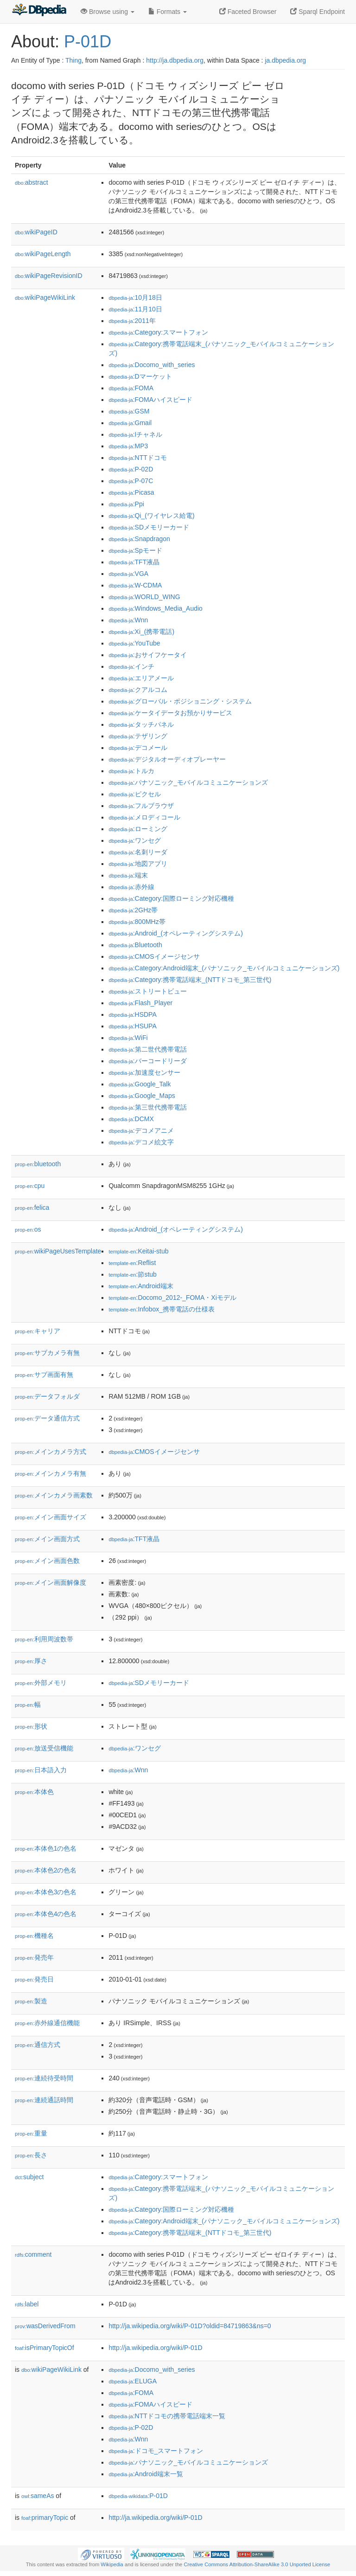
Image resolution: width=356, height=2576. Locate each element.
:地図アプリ (137, 863)
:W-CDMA (135, 585)
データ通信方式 (47, 1418)
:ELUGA (132, 2381)
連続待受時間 (44, 2078)
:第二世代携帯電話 (147, 1049)
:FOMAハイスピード (150, 399)
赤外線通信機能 (47, 2023)
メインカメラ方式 (50, 1451)
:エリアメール (140, 678)
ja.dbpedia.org (285, 60)
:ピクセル (134, 794)
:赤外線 (131, 887)
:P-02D (130, 469)
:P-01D (138, 2495)
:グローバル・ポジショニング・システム (179, 701)
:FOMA (130, 388)
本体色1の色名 (45, 1848)
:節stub (132, 1274)
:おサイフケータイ (147, 655)
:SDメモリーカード (148, 527)
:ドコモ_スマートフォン (155, 2450)
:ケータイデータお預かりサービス (170, 713)
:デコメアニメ (140, 1130)
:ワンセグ (134, 840)
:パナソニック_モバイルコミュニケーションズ (188, 782)
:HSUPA (132, 1026)
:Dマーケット (140, 376)
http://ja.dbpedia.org (174, 60)
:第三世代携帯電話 (147, 1107)
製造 (31, 2001)
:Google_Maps (141, 1095)
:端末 (127, 875)
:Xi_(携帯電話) (141, 631)
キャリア (37, 1331)
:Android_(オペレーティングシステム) (175, 933)
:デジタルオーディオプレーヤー (166, 759)
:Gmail (130, 422)
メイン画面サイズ (50, 1517)
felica (32, 1207)
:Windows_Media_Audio (155, 608)
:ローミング (137, 829)
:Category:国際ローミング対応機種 (171, 898)
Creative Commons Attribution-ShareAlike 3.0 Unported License (257, 2564)
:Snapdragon (139, 538)
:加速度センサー (144, 1072)
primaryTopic (44, 2517)
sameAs (37, 2495)
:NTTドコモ (137, 457)
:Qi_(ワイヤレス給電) (151, 515)
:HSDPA (132, 1014)
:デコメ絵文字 (140, 1142)
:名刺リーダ (137, 852)
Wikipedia (112, 2564)
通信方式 (37, 2044)
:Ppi (126, 504)
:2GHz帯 (133, 910)
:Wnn (128, 620)
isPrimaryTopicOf (44, 2347)
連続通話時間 (44, 2100)
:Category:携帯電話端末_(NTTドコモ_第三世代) (189, 979)
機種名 (34, 1935)
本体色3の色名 (45, 1892)
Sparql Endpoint (317, 11)
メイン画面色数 (47, 1560)
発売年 (34, 1957)
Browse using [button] (107, 11)
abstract (31, 182)
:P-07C (130, 480)
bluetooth (38, 1164)
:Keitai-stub (138, 1251)
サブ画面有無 (44, 1374)
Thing (73, 60)
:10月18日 (135, 297)
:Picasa (131, 492)
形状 (31, 1726)
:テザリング (137, 736)
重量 (31, 2133)
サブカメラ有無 (47, 1352)
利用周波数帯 (44, 1639)
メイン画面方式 (47, 1539)
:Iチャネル (135, 434)
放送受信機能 (44, 1748)
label (26, 2304)
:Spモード (135, 550)
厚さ (31, 1661)
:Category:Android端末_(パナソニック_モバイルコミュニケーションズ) (223, 968)
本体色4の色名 (45, 1913)
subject (29, 2177)
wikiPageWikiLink (45, 297)
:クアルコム (137, 689)
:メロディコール (144, 817)
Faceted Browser (248, 11)
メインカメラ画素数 (54, 1495)
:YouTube (134, 643)
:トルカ (131, 771)
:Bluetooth (135, 945)
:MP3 (128, 446)
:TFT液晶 (133, 562)
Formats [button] (167, 11)
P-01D (87, 41)
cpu (29, 1185)
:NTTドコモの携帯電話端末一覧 (166, 2416)
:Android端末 (140, 1286)
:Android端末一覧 (145, 2474)
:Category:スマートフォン (158, 332)
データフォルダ (47, 1396)
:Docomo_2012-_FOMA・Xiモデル (172, 1297)
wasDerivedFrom (45, 2326)
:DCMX (130, 1119)
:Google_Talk (139, 1084)
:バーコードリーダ (147, 1061)
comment (33, 2254)
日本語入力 (41, 1770)
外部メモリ (41, 1682)
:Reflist (132, 1262)
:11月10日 (135, 309)
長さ (31, 2155)
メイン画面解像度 (50, 1582)
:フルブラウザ (140, 805)
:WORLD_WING (144, 596)
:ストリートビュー (147, 991)
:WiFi (127, 1037)
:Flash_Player (140, 1003)
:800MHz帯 (136, 921)
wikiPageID (36, 232)
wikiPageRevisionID (49, 275)
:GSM (128, 411)
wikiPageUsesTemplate (58, 1251)
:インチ (131, 666)
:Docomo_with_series (151, 364)
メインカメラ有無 (50, 1473)
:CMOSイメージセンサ (153, 956)
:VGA (128, 573)
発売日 (34, 1979)
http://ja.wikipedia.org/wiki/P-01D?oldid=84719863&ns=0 (189, 2326)
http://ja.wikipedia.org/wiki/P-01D (155, 2347)
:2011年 (131, 320)
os (28, 1229)
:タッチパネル (140, 724)
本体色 (34, 1791)
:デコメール (137, 747)
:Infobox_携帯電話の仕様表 (161, 1309)
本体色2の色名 (45, 1870)
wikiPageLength (43, 254)
